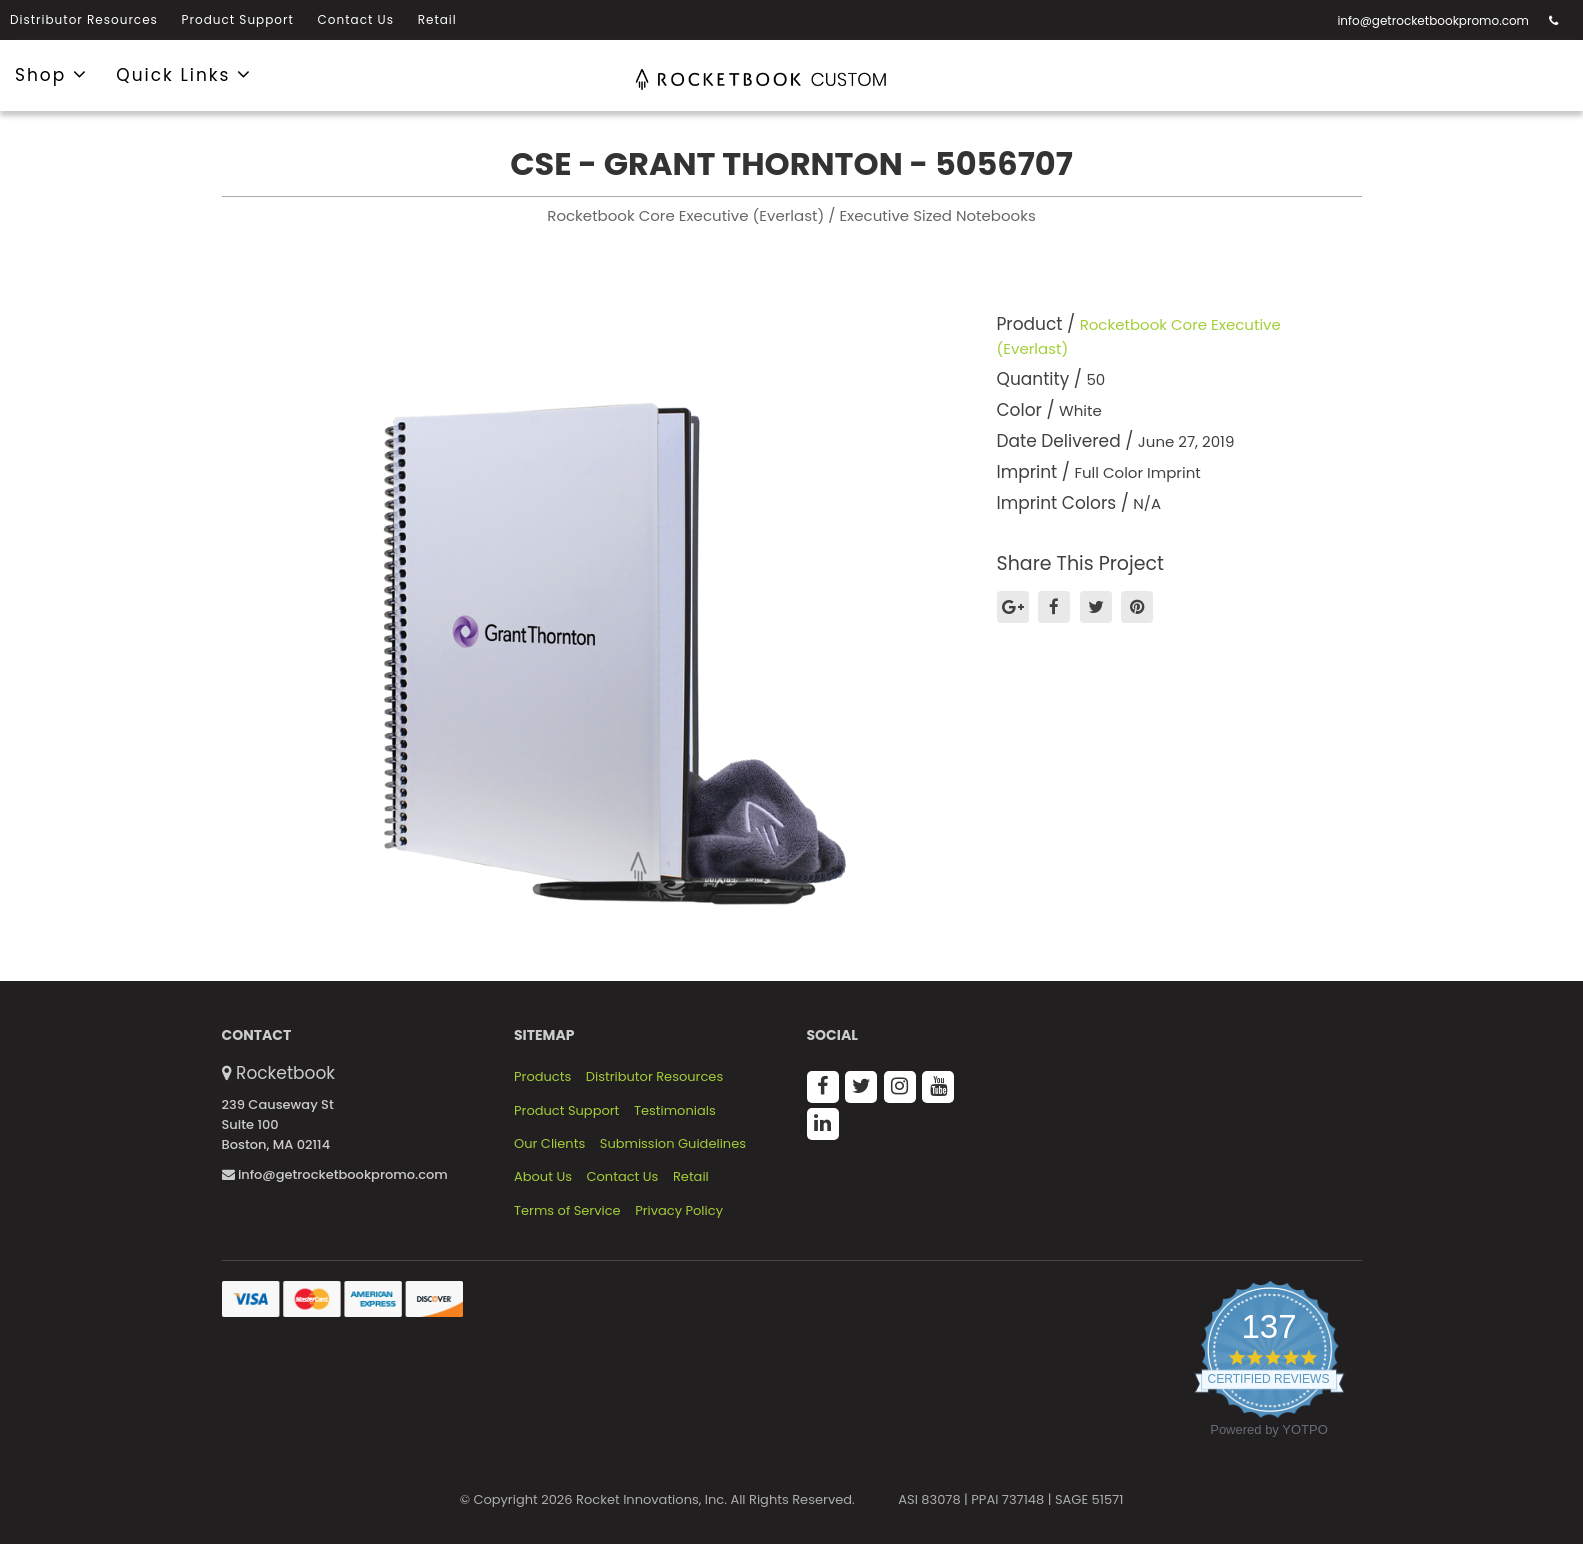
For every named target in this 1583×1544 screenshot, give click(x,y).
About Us (543, 1177)
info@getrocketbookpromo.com (1433, 20)
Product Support (238, 19)
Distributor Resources (84, 19)
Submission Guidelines (673, 1144)
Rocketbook (285, 1073)
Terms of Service (567, 1211)
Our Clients (549, 1144)
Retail (437, 19)
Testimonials (675, 1111)
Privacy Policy (679, 1211)
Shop (51, 74)
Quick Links (184, 74)
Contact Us (356, 19)
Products (542, 1077)
